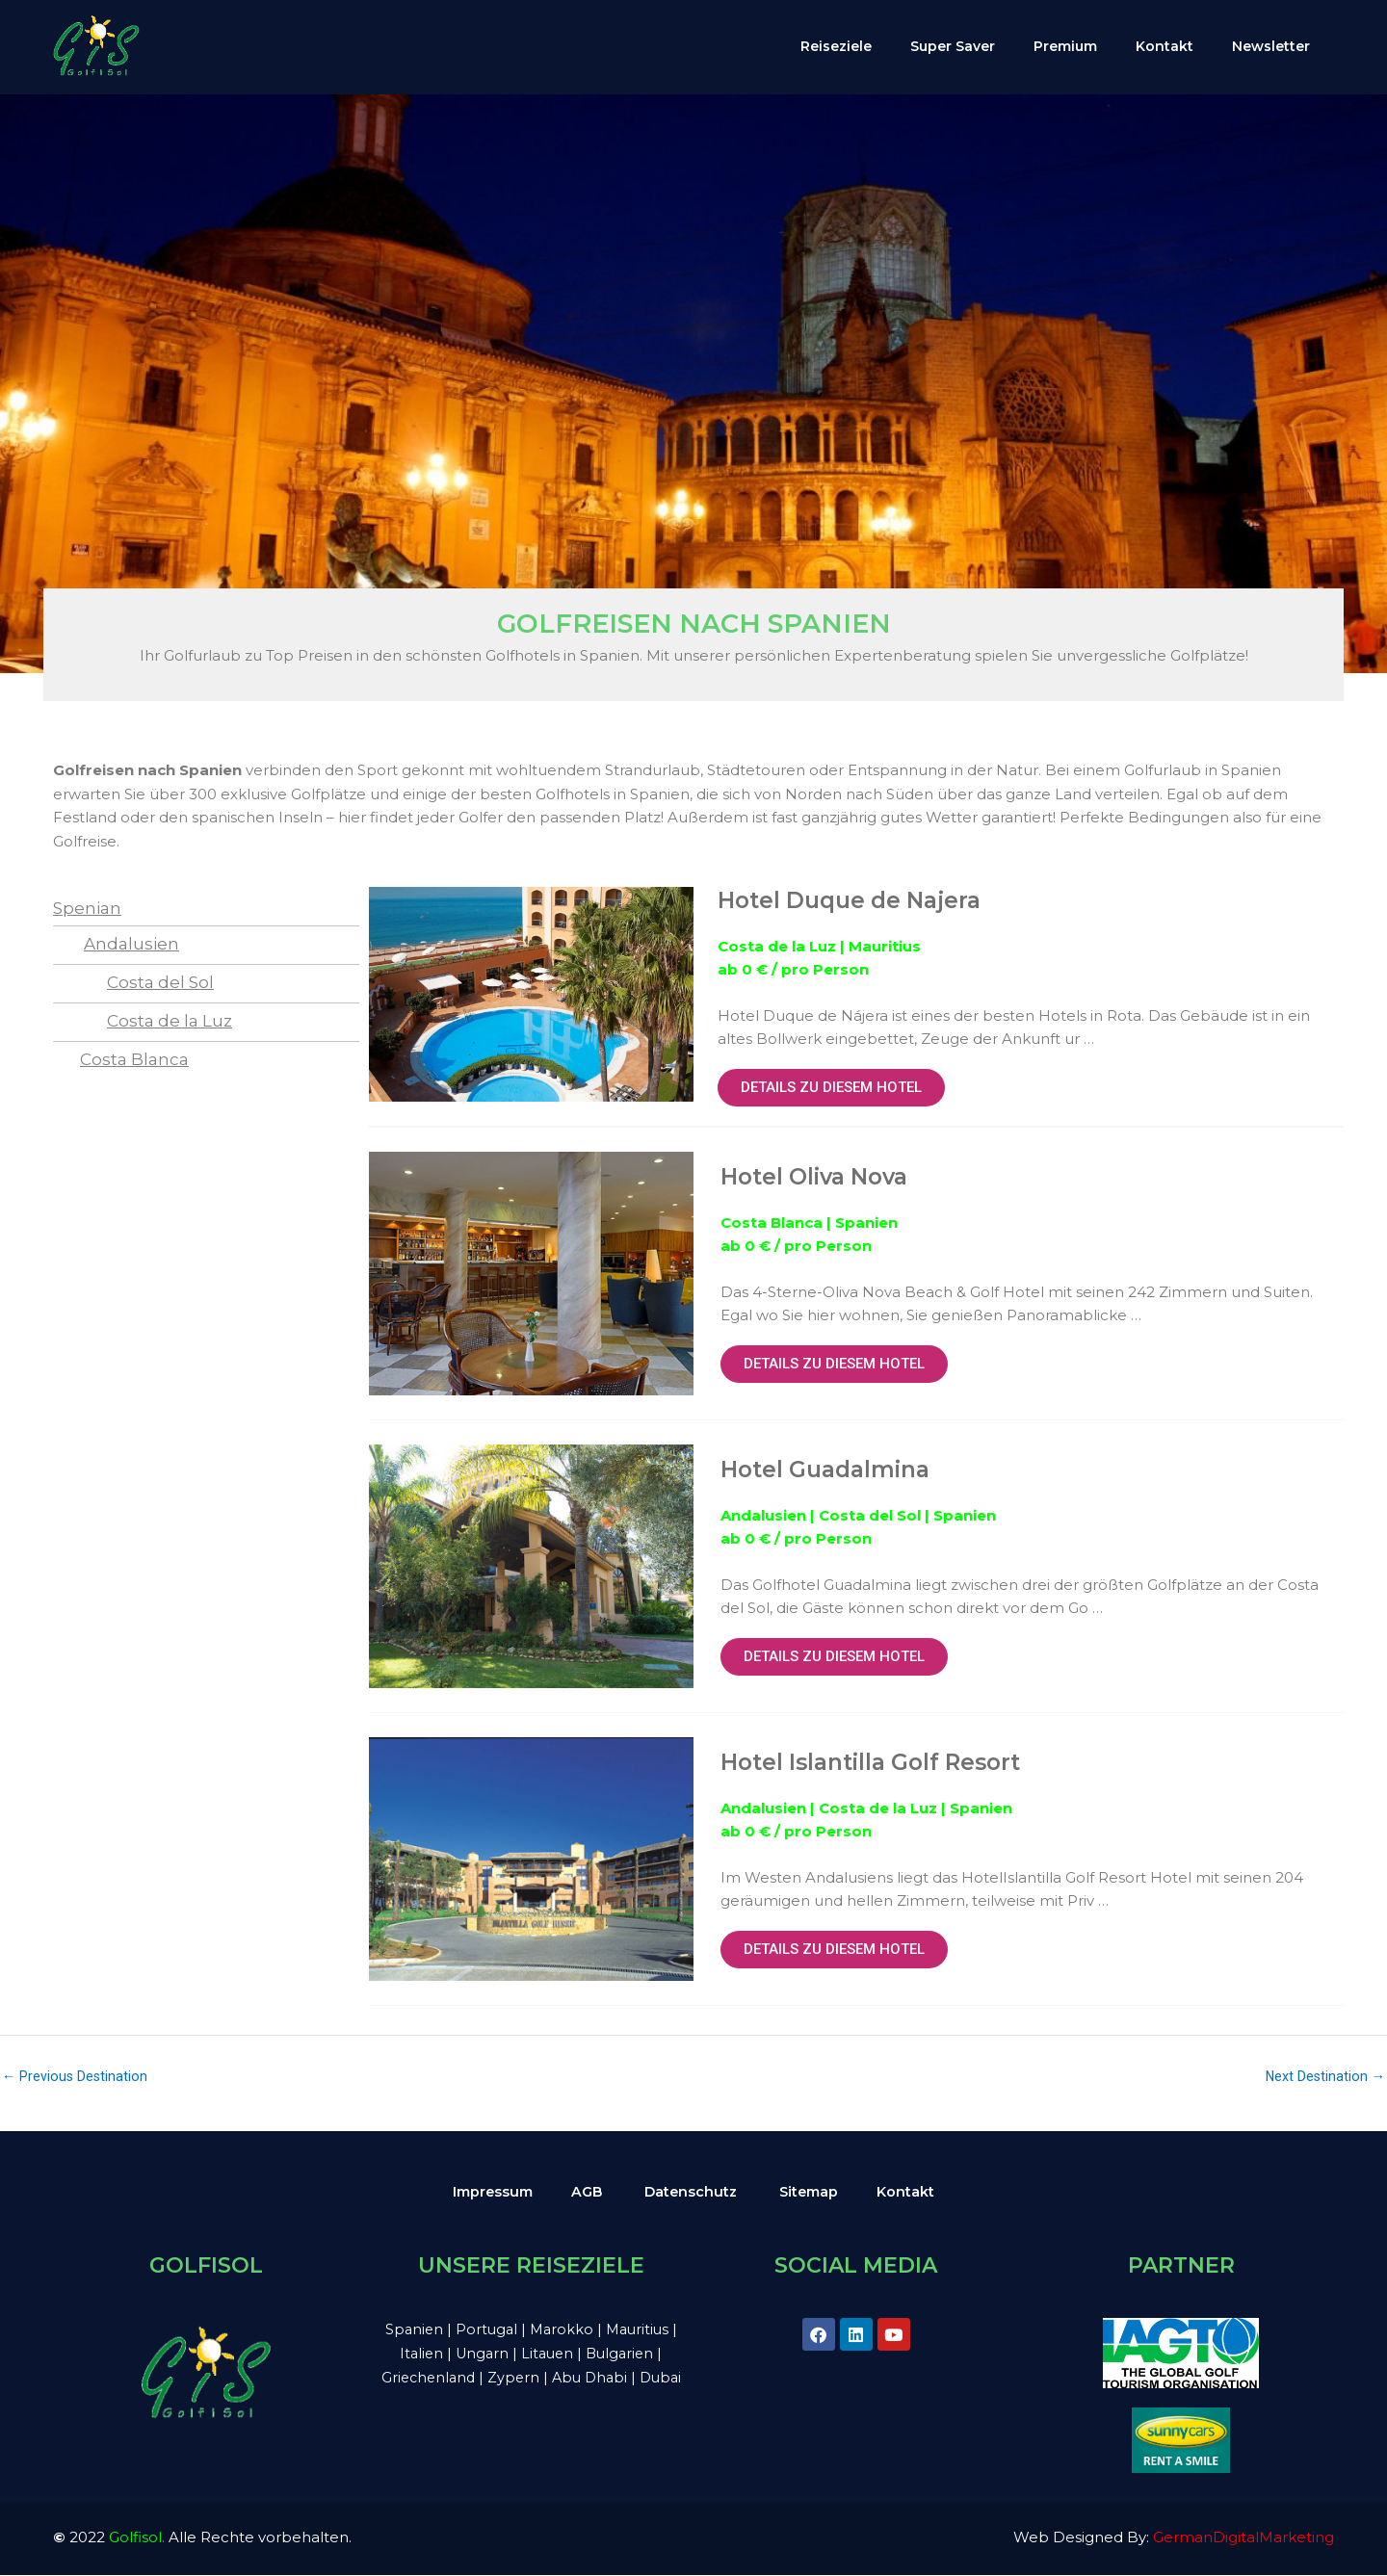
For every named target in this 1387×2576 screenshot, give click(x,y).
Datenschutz (692, 2191)
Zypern (538, 2377)
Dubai (531, 2401)
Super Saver (952, 46)
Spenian (87, 908)
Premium (1065, 46)
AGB (585, 2191)
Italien (418, 2353)
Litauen (549, 2353)
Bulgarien (625, 2353)
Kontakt (1164, 46)
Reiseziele (836, 46)
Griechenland (450, 2377)
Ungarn (481, 2353)
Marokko (563, 2329)
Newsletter (1271, 46)
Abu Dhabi (614, 2377)
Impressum (488, 2191)
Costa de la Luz (169, 1020)
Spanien (410, 2329)
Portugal (484, 2329)
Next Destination (1324, 2076)
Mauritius (642, 2329)
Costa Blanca (134, 1059)
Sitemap (813, 2191)
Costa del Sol (160, 982)
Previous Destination (76, 2076)
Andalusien (131, 943)
